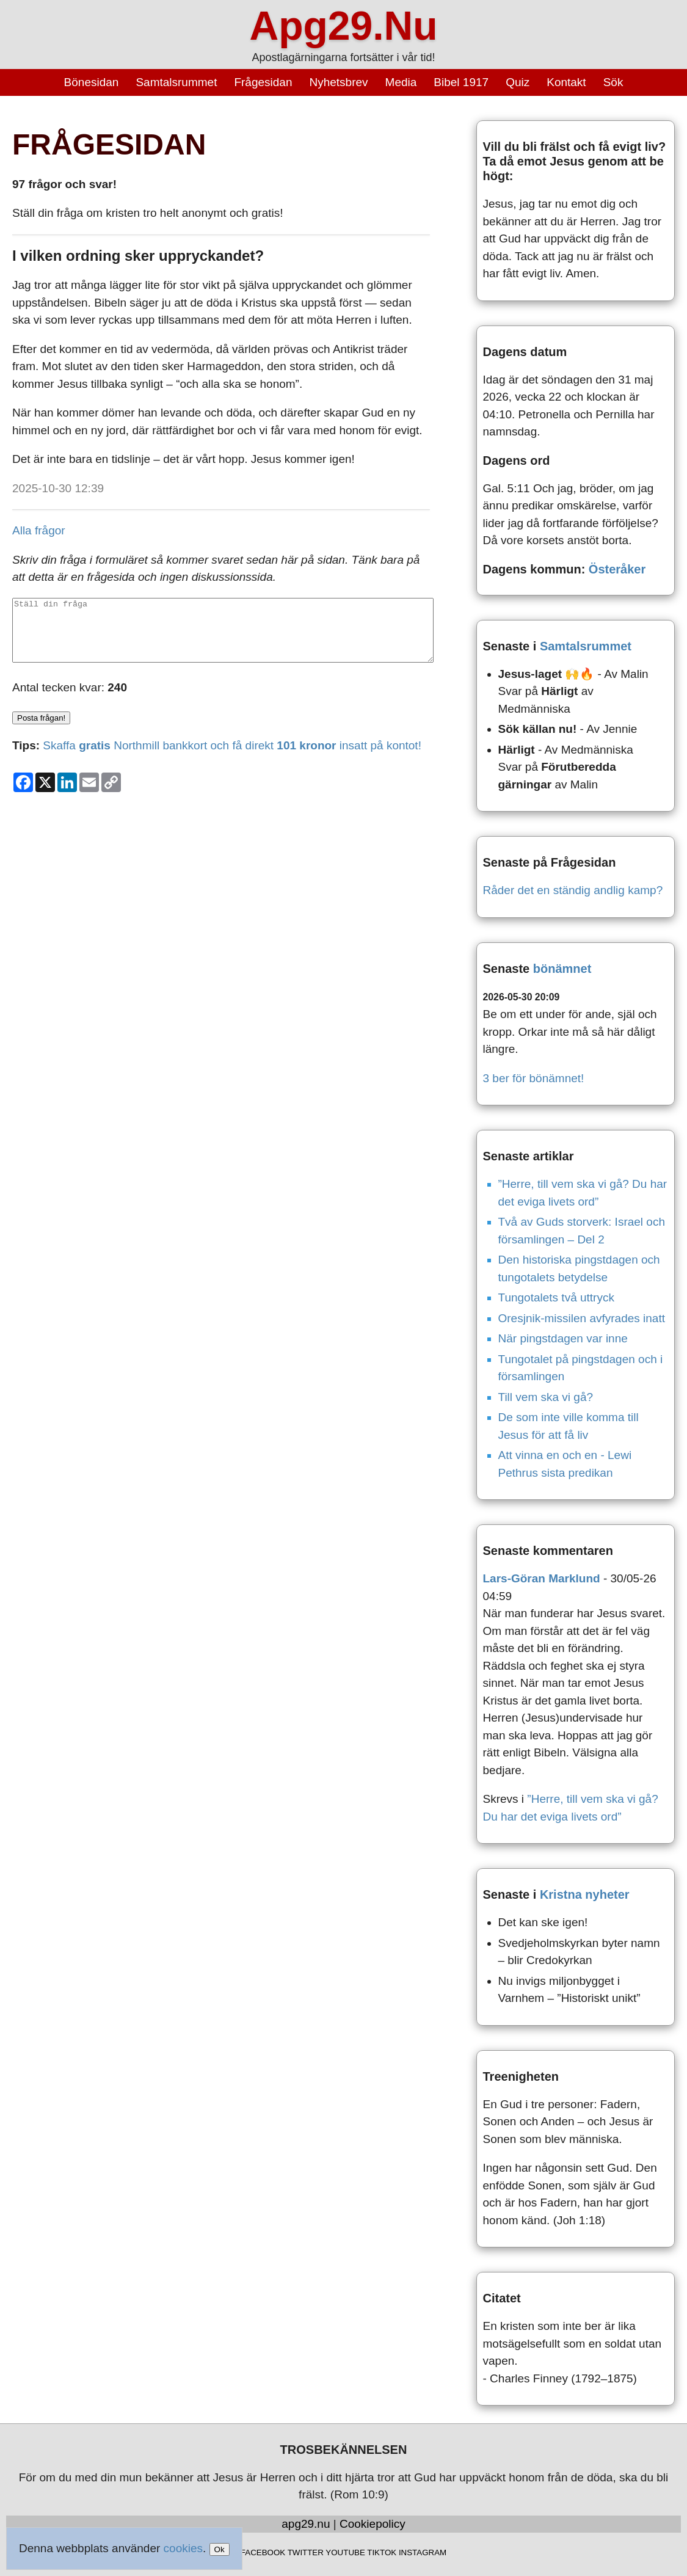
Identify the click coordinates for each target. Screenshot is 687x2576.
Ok (219, 2549)
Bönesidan (91, 82)
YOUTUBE (345, 2552)
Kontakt (566, 82)
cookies (183, 2548)
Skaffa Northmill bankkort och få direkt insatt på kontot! (232, 745)
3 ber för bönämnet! (533, 1078)
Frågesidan (263, 82)
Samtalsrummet (176, 82)
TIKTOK (381, 2552)
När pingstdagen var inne (563, 1338)
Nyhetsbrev (338, 82)
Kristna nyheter (585, 1894)
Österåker (617, 569)
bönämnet (562, 968)
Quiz (517, 82)
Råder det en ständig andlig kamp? (573, 890)
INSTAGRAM (422, 2552)
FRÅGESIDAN (109, 144)
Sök (613, 82)
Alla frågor (38, 530)
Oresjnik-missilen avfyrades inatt (581, 1318)
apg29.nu (306, 2523)
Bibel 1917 (461, 82)
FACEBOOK (263, 2552)
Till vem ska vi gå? (546, 1397)
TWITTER (306, 2552)
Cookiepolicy (372, 2523)
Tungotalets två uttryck (556, 1297)
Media (401, 82)
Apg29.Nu (343, 25)
